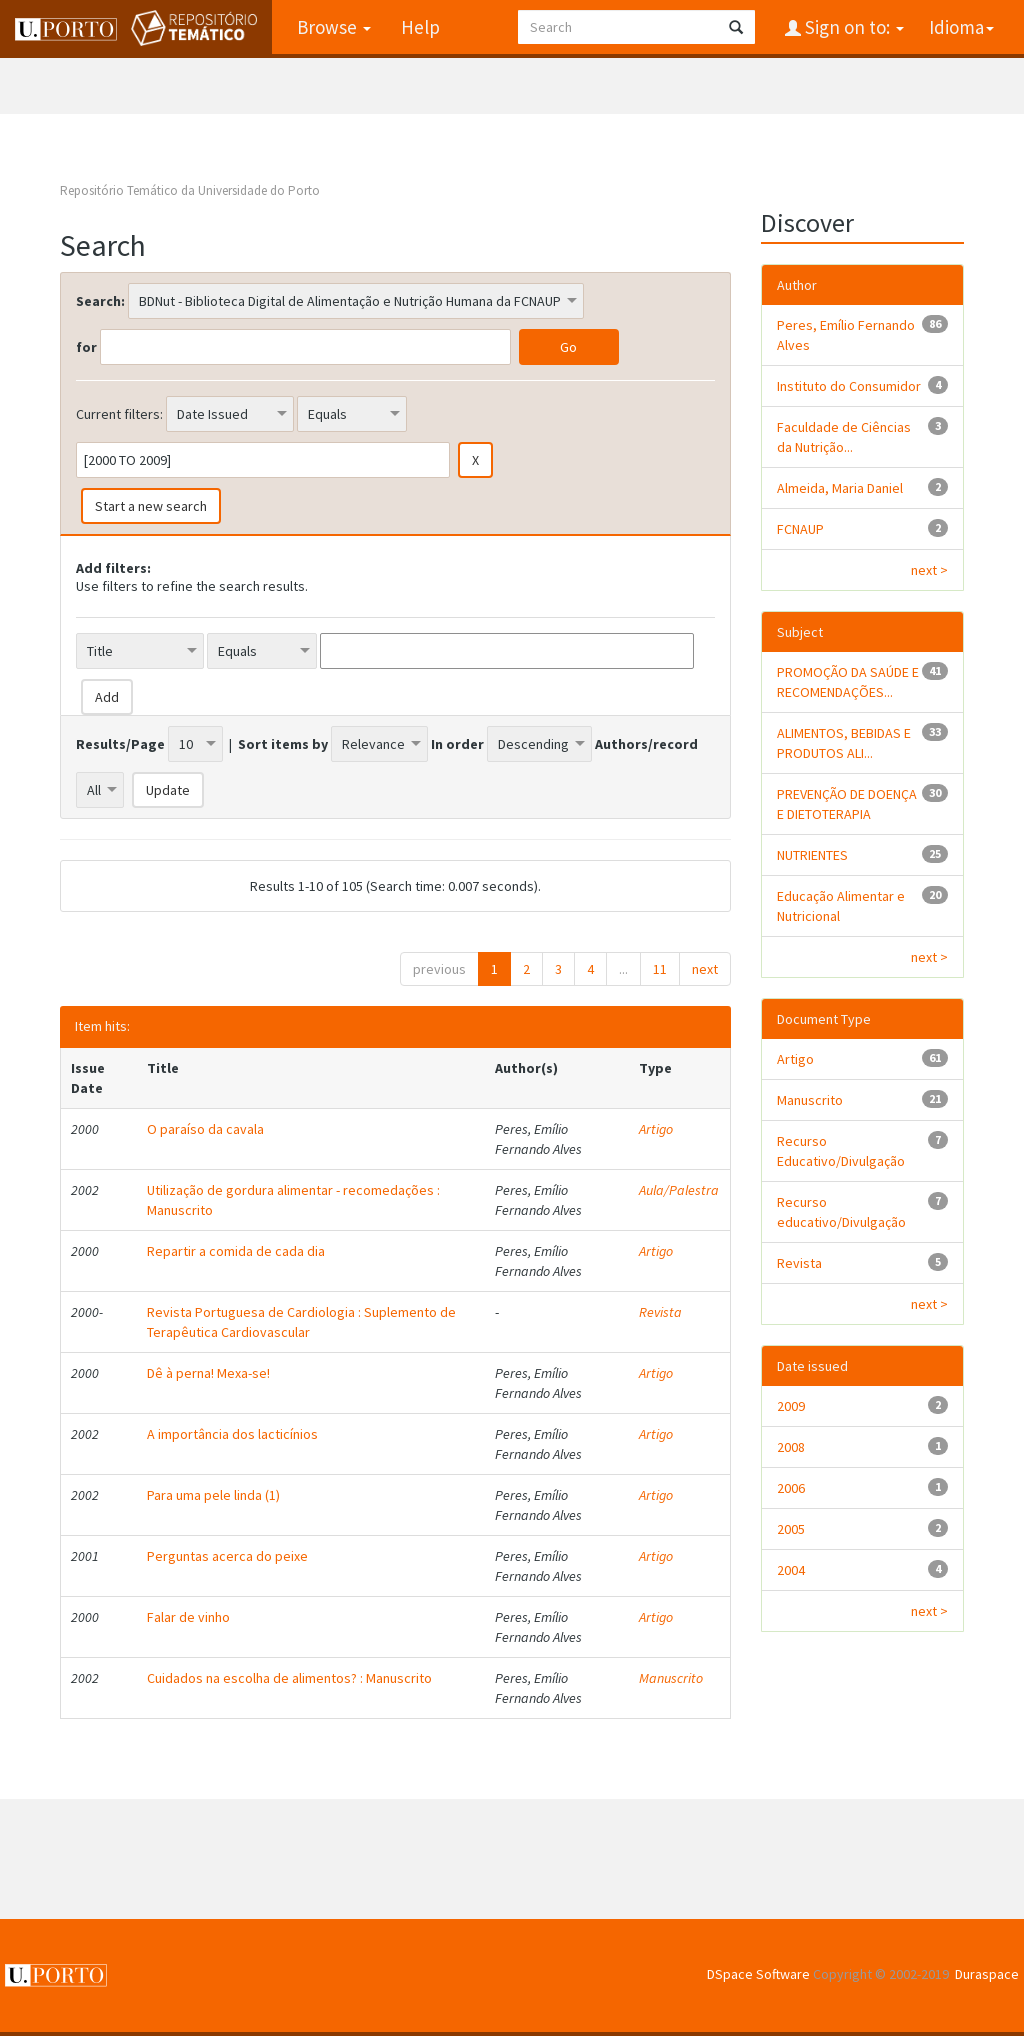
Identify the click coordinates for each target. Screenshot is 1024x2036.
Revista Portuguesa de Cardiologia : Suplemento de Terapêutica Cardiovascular (301, 1322)
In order (457, 744)
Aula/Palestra (679, 1190)
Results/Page (120, 744)
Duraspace (987, 1974)
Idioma (961, 27)
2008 (791, 1447)
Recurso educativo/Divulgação (841, 1212)
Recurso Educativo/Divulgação (841, 1151)
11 (660, 969)
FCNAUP (800, 529)
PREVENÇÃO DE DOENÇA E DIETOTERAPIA (847, 804)
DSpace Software (758, 1974)
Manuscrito (671, 1678)
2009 (791, 1406)
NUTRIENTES (812, 855)
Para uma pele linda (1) (213, 1495)
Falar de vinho (188, 1617)
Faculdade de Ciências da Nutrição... (844, 437)
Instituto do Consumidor (849, 386)
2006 (791, 1488)
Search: (100, 301)
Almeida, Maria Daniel (840, 488)
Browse (333, 27)
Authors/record (646, 744)
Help (419, 27)
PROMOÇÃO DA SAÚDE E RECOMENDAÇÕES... (848, 682)
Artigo (656, 1129)
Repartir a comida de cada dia (236, 1251)
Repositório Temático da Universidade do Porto (190, 190)
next (705, 969)
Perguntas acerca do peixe (227, 1556)
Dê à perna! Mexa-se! (208, 1373)
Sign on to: (852, 27)
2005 (791, 1529)
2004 (791, 1570)
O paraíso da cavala (205, 1129)
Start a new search (151, 506)
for (86, 347)
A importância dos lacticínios (232, 1434)
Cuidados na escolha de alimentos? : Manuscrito (289, 1678)
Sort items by (283, 744)
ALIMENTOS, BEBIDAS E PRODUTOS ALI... (844, 743)
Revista (660, 1312)
